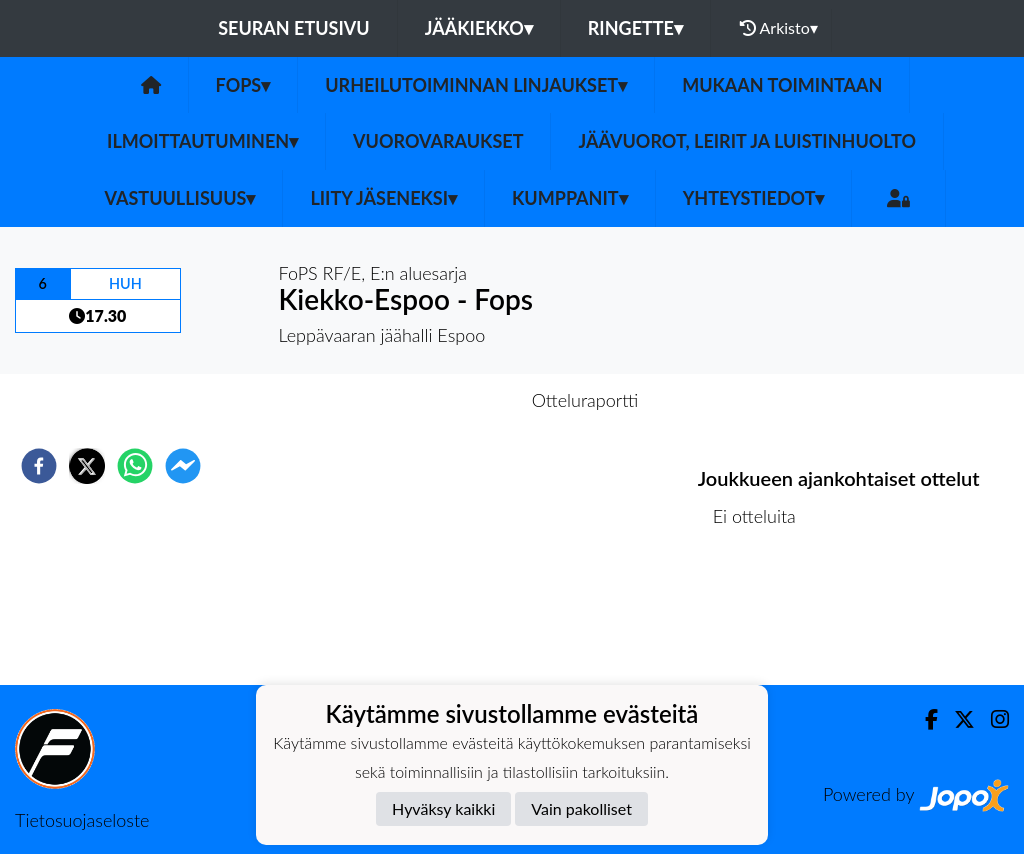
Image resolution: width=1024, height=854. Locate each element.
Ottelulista (762, 617)
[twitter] (87, 466)
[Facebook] (923, 719)
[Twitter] (956, 719)
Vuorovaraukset (438, 141)
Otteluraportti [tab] (585, 400)
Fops (243, 85)
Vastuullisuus (180, 198)
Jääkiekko (479, 28)
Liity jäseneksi (383, 198)
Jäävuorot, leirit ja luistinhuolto (746, 141)
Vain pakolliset (581, 808)
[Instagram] (992, 719)
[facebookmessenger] (183, 466)
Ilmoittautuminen (202, 141)
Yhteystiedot (754, 198)
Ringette (635, 28)
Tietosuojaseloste (82, 820)
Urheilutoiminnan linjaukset (476, 85)
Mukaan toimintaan (782, 85)
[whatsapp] (135, 466)
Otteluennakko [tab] (443, 400)
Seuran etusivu (294, 28)
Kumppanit (570, 198)
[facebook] (39, 466)
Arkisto (779, 28)
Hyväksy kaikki (443, 808)
